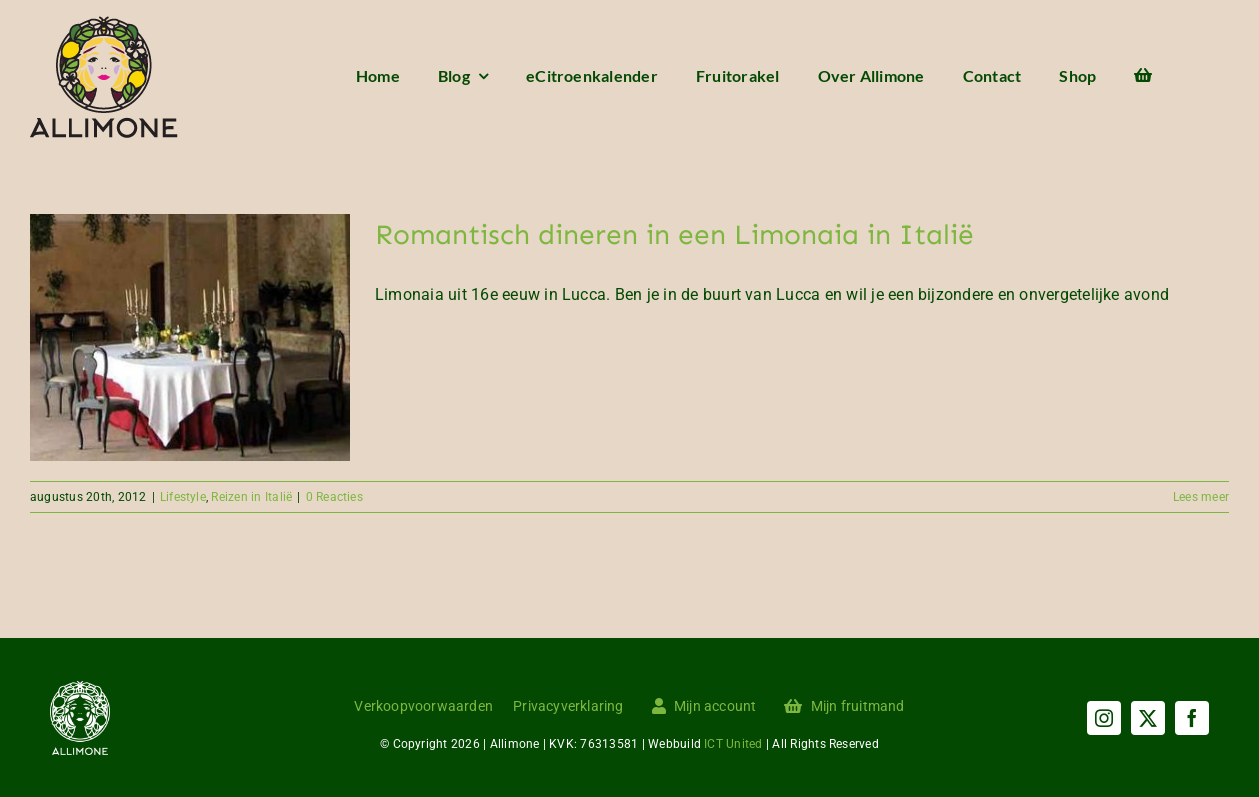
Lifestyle (183, 497)
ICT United (733, 744)
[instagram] (1104, 718)
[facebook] (1192, 718)
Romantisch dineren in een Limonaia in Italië (674, 234)
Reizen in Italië (251, 497)
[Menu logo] (104, 23)
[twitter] (1148, 718)
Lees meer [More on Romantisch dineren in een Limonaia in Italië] (1201, 497)
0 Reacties (334, 497)
